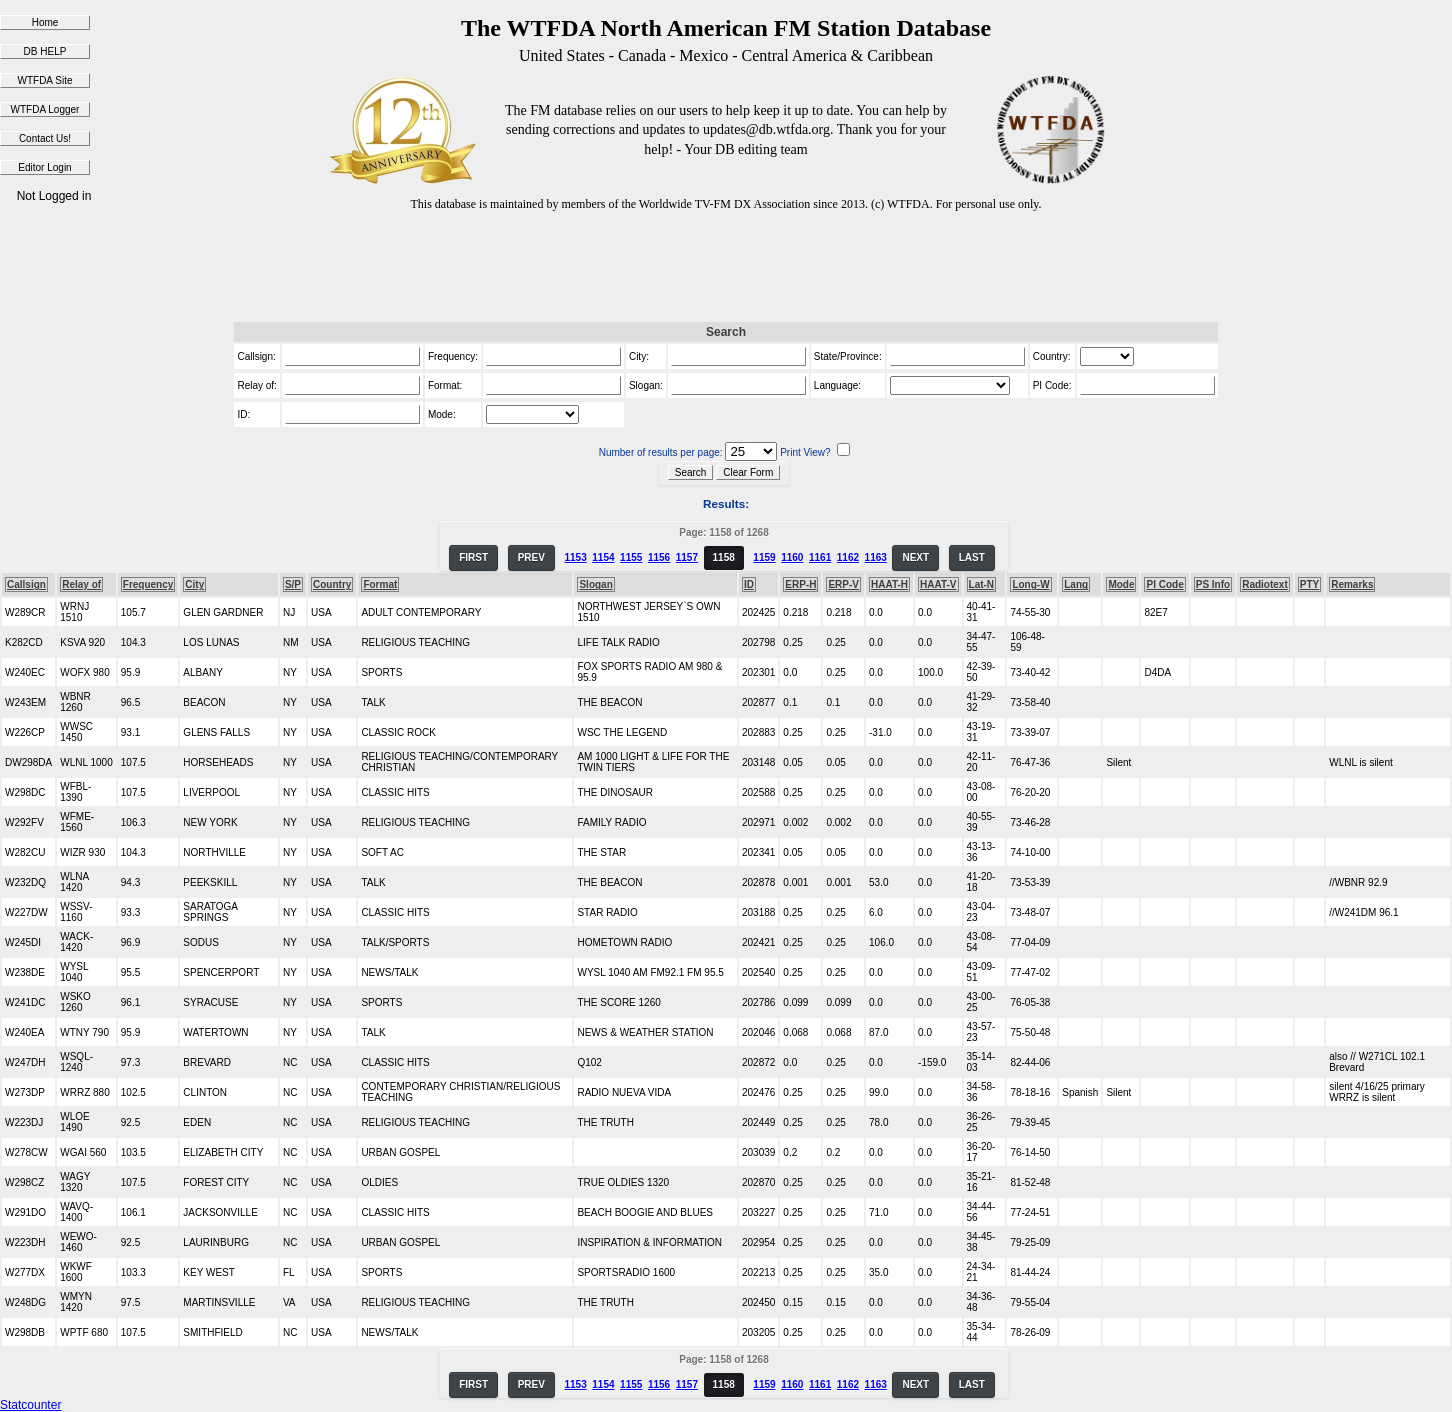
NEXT (915, 557)
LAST (972, 557)
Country (332, 584)
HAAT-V (938, 584)
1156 (659, 557)
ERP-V (843, 584)
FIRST (473, 557)
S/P (293, 584)
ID (749, 584)
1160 (792, 557)
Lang (1076, 584)
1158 (724, 557)
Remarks (1352, 584)
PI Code (1164, 584)
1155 (631, 557)
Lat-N (982, 584)
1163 (876, 557)
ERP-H (800, 584)
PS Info (1213, 584)
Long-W (1030, 584)
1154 (603, 557)
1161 (820, 557)
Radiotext (1265, 584)
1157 (687, 557)
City (194, 584)
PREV (531, 557)
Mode (1121, 584)
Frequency (148, 584)
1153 (575, 557)
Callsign (26, 584)
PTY (1309, 584)
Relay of (81, 584)
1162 (848, 557)
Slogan (595, 584)
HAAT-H (889, 584)
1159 (764, 557)
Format (380, 584)
